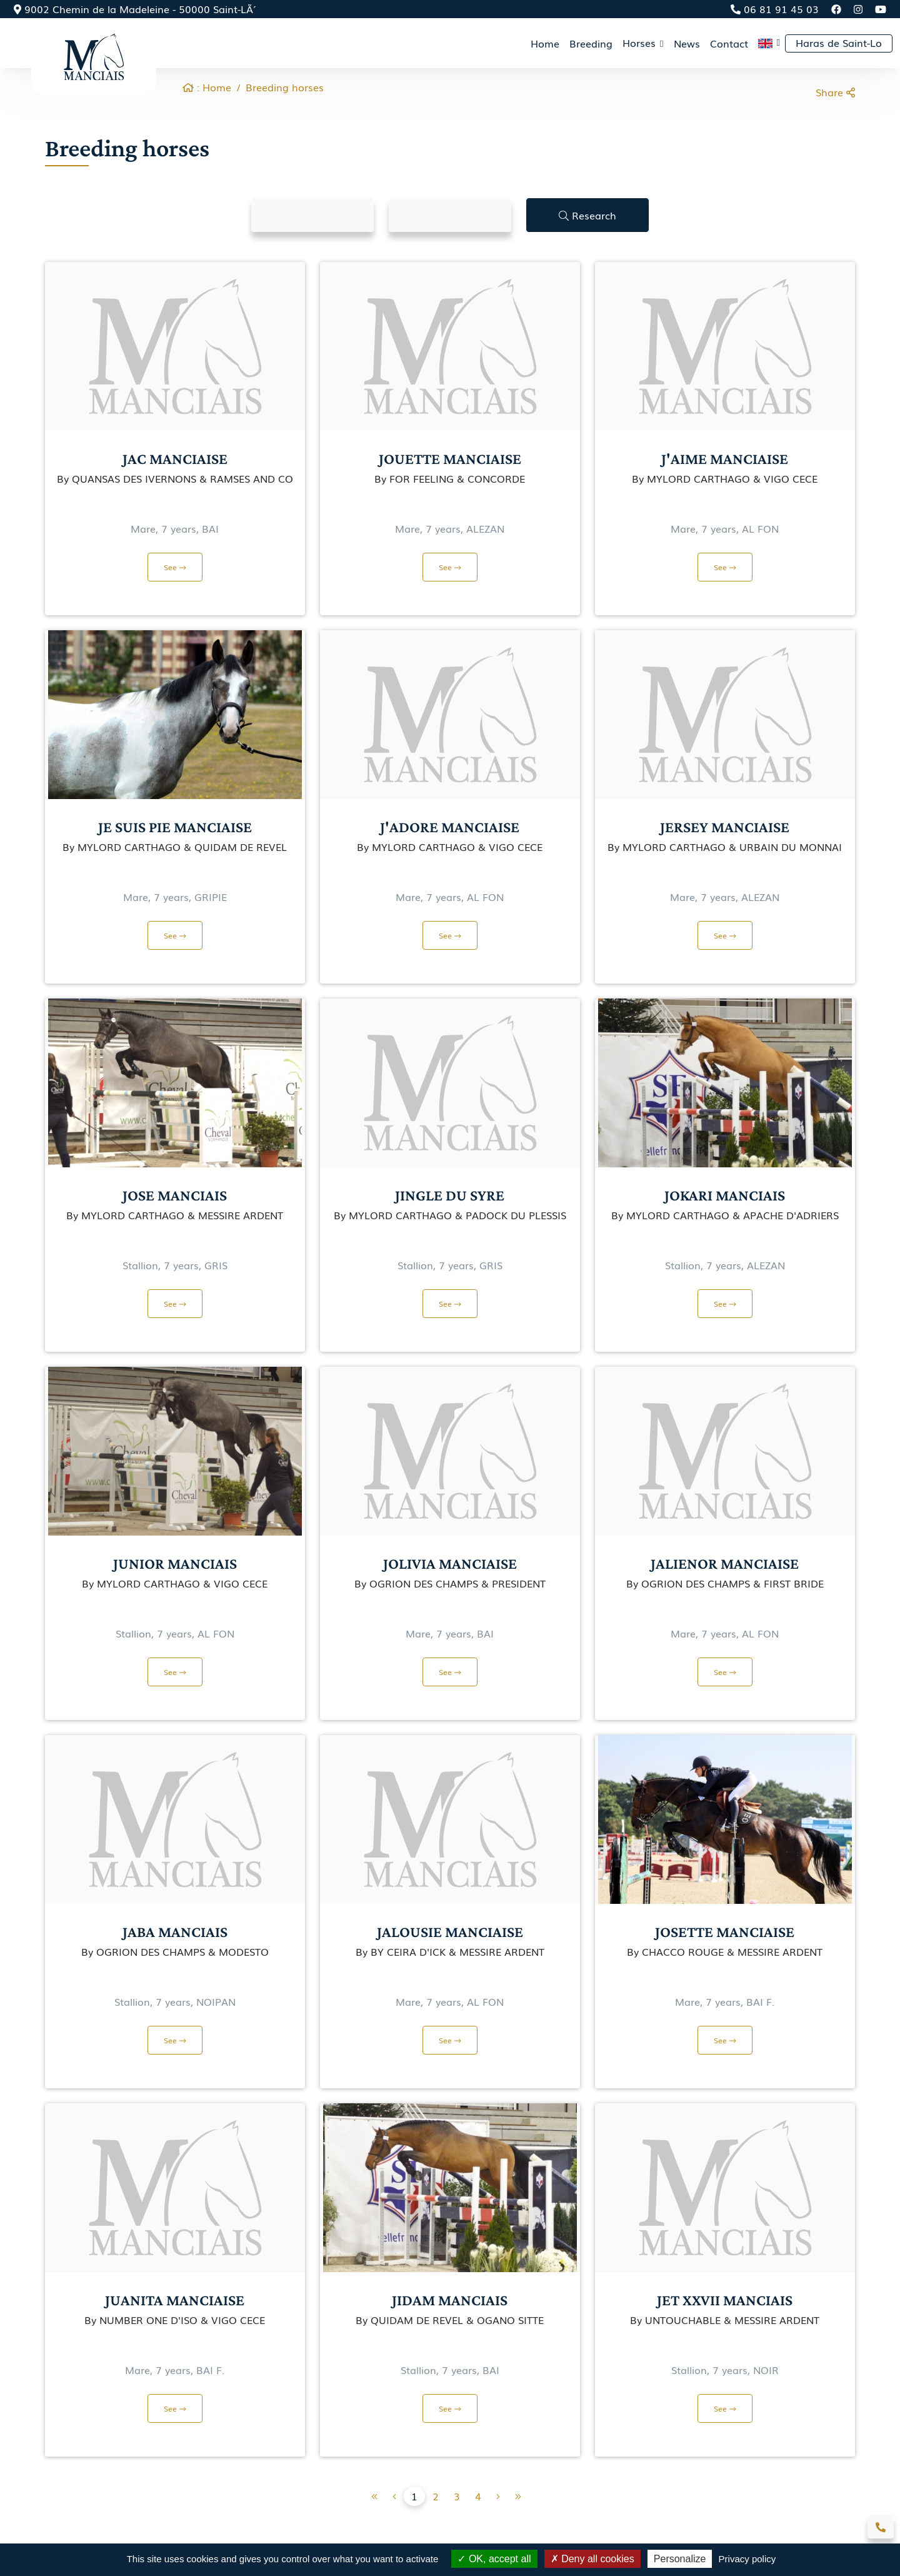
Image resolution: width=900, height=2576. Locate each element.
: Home (206, 86)
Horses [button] (640, 42)
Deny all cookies (592, 2558)
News (687, 43)
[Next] (518, 2496)
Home (545, 43)
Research (587, 215)
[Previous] (374, 2496)
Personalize (680, 2558)
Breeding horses (285, 86)
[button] (769, 43)
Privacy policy (747, 2558)
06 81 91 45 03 (775, 8)
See (175, 567)
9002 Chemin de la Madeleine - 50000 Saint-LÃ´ (133, 8)
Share (835, 91)
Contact (729, 43)
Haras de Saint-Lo (839, 42)
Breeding (590, 43)
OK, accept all (494, 2558)
